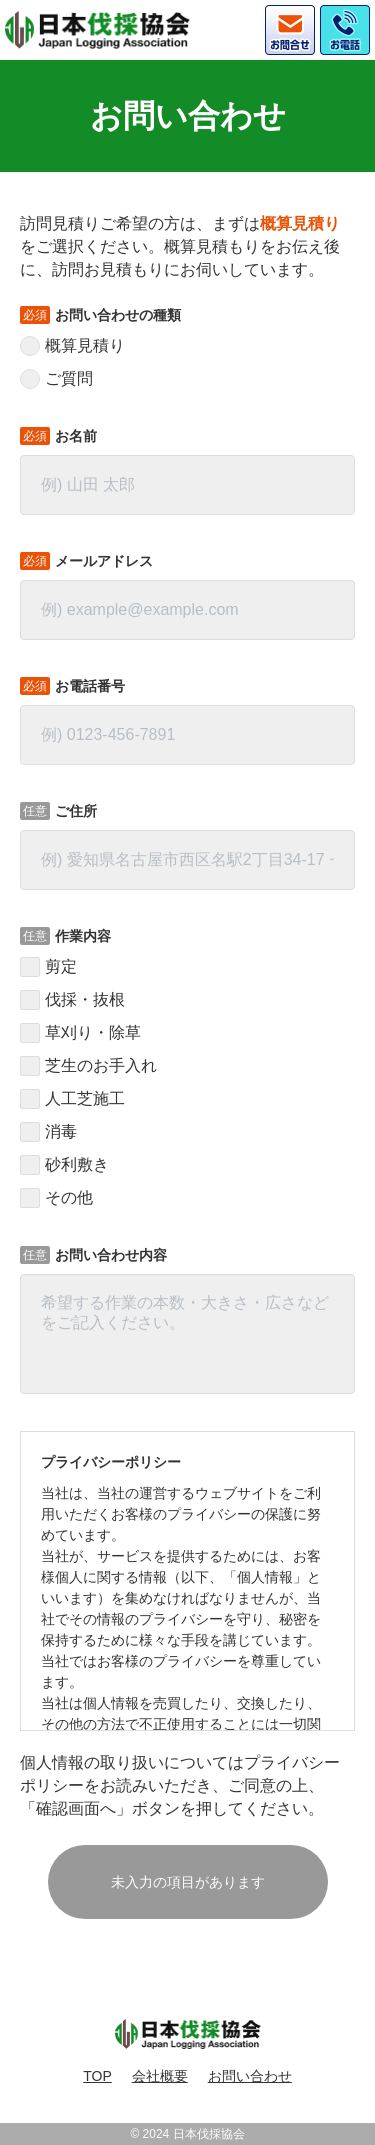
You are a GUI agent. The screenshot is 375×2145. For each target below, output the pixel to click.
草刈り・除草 (93, 1033)
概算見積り (85, 346)
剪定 (61, 967)
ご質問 (69, 379)
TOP (97, 2076)
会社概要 (160, 2076)
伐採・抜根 (85, 1000)
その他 (69, 1198)
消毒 (61, 1132)
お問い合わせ (250, 2076)
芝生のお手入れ (101, 1066)
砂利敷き (77, 1165)
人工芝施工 (85, 1099)
